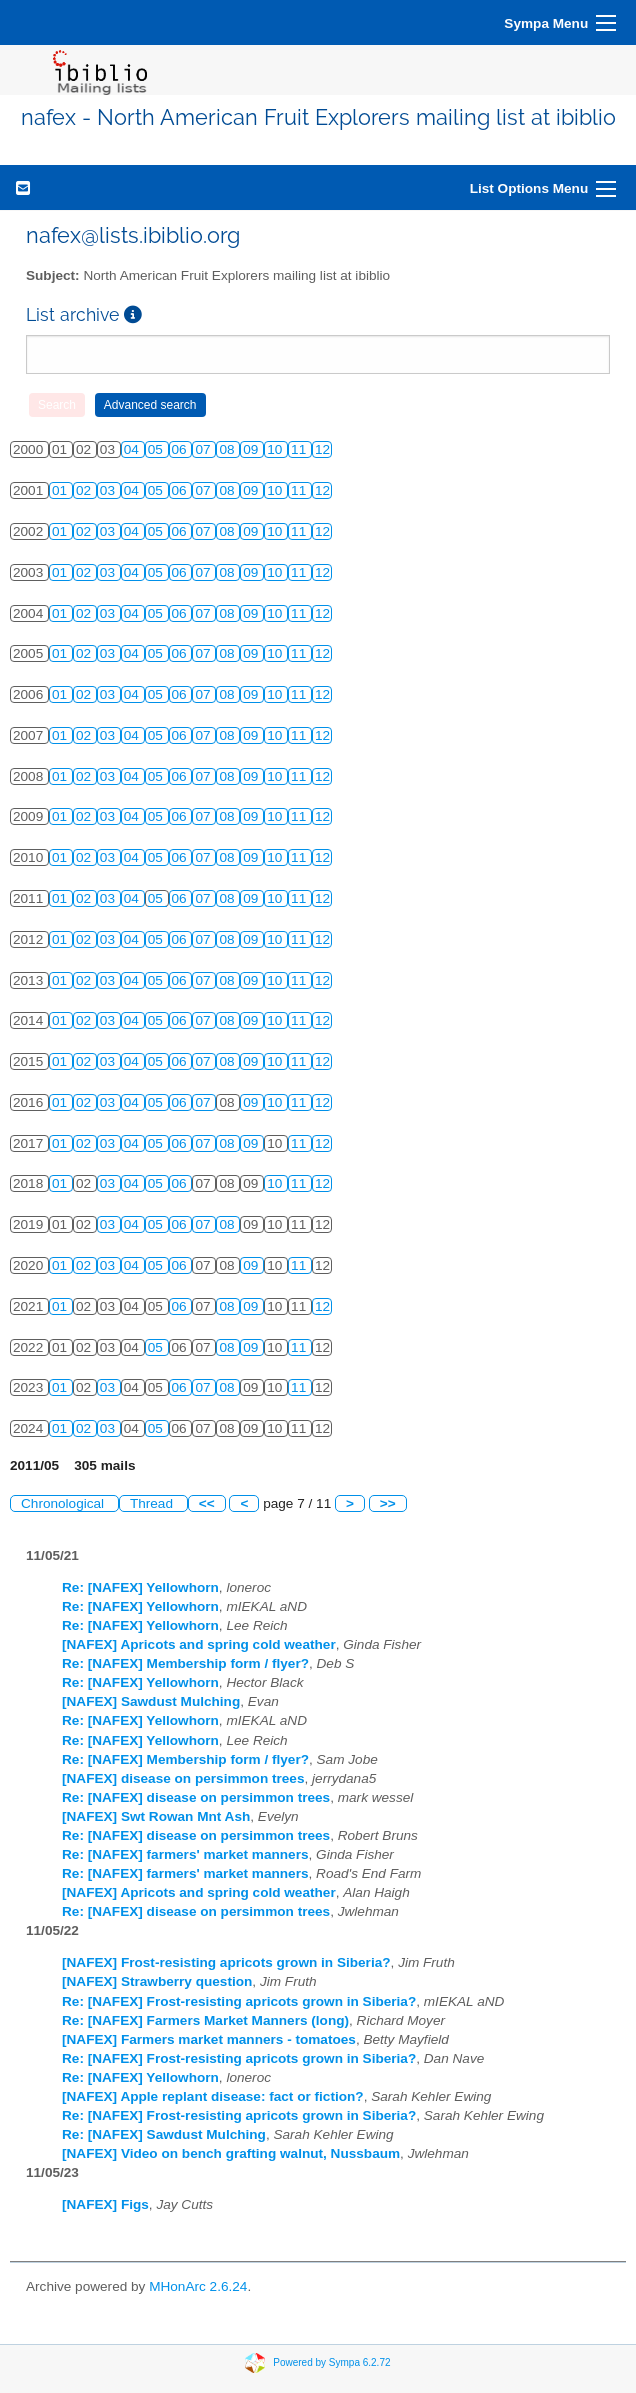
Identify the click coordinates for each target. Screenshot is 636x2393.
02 (85, 490)
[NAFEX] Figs (105, 2204)
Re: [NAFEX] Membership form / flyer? (185, 1663)
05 (157, 449)
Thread (153, 1503)
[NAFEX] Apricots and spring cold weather (199, 1644)
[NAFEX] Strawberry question (157, 1981)
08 (228, 449)
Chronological (64, 1503)
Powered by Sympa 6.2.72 (331, 2361)
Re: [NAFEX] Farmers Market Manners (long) (205, 2020)
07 (204, 449)
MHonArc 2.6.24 (198, 2286)
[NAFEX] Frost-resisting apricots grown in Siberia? (226, 1962)
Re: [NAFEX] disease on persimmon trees (196, 1797)
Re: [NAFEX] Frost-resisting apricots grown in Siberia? (239, 2001)
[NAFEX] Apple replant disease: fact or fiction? (213, 2096)
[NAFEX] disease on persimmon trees (183, 1778)
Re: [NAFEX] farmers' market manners (185, 1854)
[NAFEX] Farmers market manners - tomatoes (209, 2039)
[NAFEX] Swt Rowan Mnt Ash (156, 1816)
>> (388, 1503)
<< (207, 1503)
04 (133, 449)
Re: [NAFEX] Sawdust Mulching (164, 2134)
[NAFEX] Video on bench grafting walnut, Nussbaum (231, 2153)
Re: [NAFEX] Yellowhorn (140, 1587)
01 (61, 490)
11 (300, 449)
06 (181, 449)
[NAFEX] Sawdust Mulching (151, 1701)
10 (276, 449)
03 (109, 490)
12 (322, 449)
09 (252, 449)
